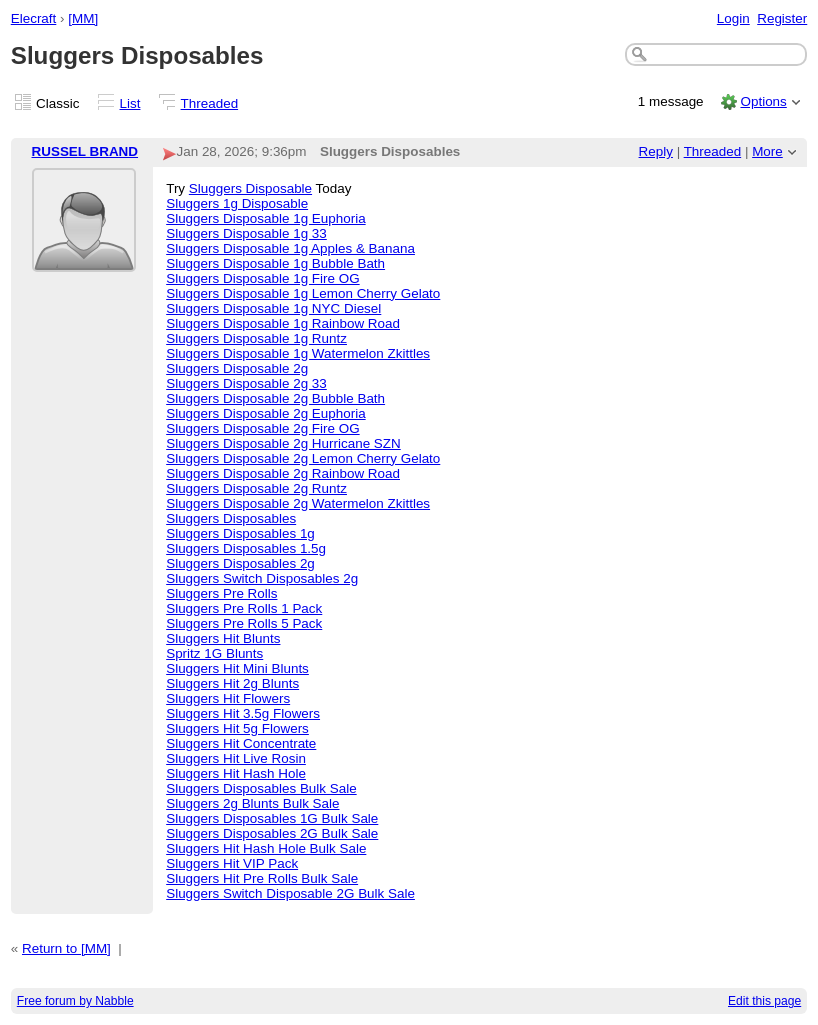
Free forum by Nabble (75, 1001)
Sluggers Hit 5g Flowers (237, 728)
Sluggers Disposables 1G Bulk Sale (272, 818)
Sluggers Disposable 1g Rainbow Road (283, 323)
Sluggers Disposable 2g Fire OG (262, 428)
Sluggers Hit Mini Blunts (237, 668)
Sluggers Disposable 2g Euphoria (265, 413)
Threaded (210, 103)
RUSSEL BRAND (85, 151)
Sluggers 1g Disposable (237, 203)
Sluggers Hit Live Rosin (236, 758)
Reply (656, 151)
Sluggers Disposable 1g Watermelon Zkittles (298, 353)
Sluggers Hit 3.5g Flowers (243, 713)
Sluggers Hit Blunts (223, 638)
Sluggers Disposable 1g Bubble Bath (275, 263)
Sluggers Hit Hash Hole (236, 773)
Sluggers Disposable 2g (237, 368)
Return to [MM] (66, 948)
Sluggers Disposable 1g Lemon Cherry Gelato (303, 293)
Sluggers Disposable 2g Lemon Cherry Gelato (303, 458)
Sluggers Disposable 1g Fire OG (262, 278)
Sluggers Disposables (231, 518)
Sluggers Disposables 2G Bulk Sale (272, 833)
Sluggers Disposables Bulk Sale (261, 788)
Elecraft (34, 18)
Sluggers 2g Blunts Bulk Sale (252, 803)
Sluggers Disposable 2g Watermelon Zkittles (298, 503)
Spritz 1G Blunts (214, 653)
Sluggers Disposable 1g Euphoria (265, 218)
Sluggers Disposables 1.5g (246, 548)
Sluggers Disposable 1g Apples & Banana (290, 248)
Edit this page (764, 1001)
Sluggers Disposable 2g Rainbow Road (283, 473)
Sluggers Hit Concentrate (241, 743)
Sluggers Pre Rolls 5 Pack (244, 623)
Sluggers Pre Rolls (221, 593)
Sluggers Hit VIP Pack (232, 863)
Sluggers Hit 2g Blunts (232, 683)
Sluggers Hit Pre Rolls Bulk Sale (262, 878)
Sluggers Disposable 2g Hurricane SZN (283, 443)
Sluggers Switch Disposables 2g (262, 578)
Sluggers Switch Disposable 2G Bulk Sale (290, 893)
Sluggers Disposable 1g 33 (246, 233)
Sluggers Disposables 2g (240, 563)
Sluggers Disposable (250, 188)
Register (782, 18)
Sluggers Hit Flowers (228, 698)
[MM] (83, 18)
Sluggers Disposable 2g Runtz (256, 488)
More (767, 151)
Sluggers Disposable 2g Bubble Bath (275, 398)
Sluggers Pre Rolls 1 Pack (244, 608)
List (130, 103)
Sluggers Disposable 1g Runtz (256, 338)
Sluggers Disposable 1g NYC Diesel (273, 308)
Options (763, 101)
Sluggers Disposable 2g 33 (246, 383)
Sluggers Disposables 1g (240, 533)
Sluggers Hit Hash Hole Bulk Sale (266, 848)
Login (733, 18)
